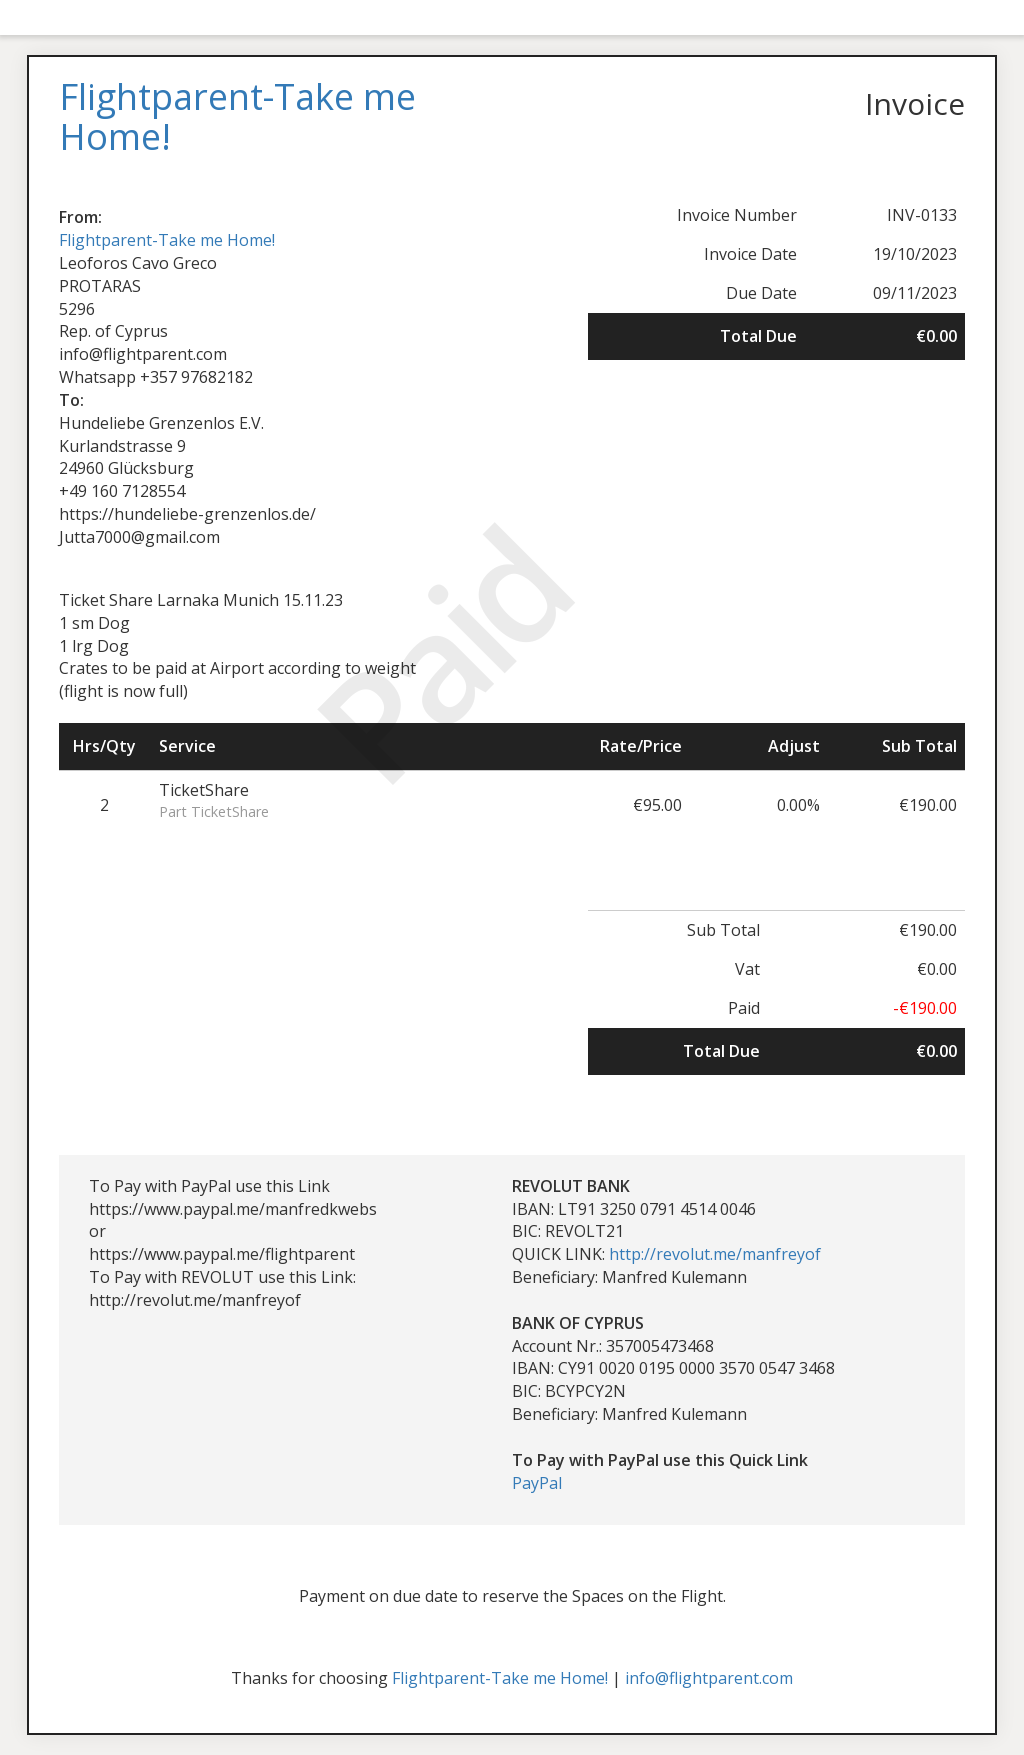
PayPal (537, 1483)
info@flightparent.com (709, 1678)
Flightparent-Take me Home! (167, 240)
